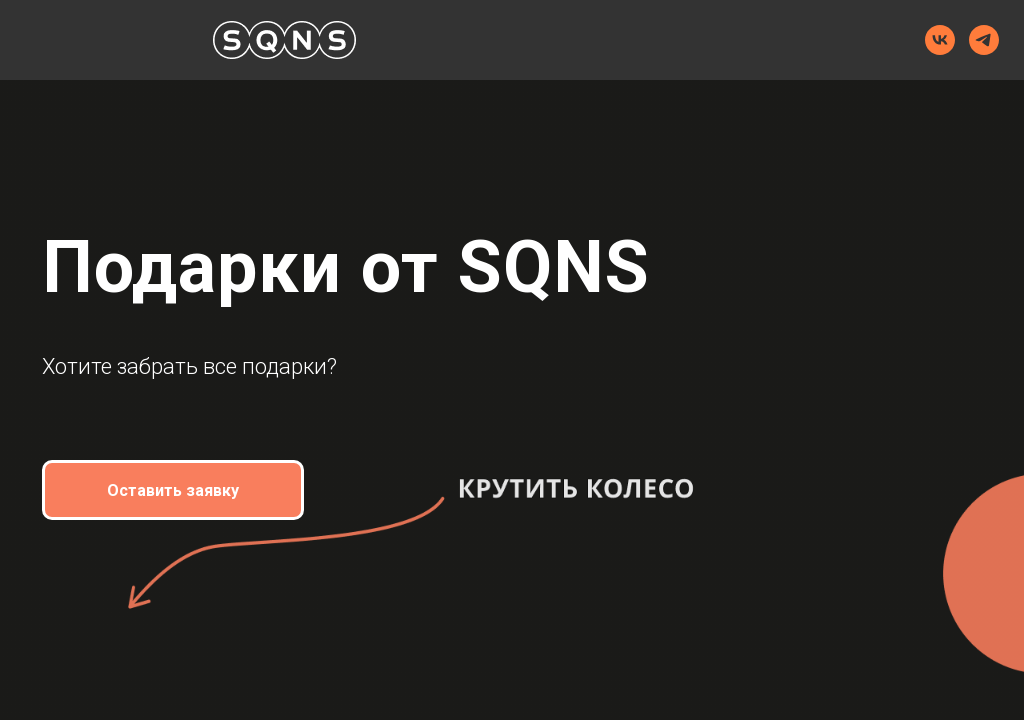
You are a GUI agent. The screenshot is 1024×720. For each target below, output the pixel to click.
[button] (173, 490)
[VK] (940, 40)
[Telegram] (984, 40)
